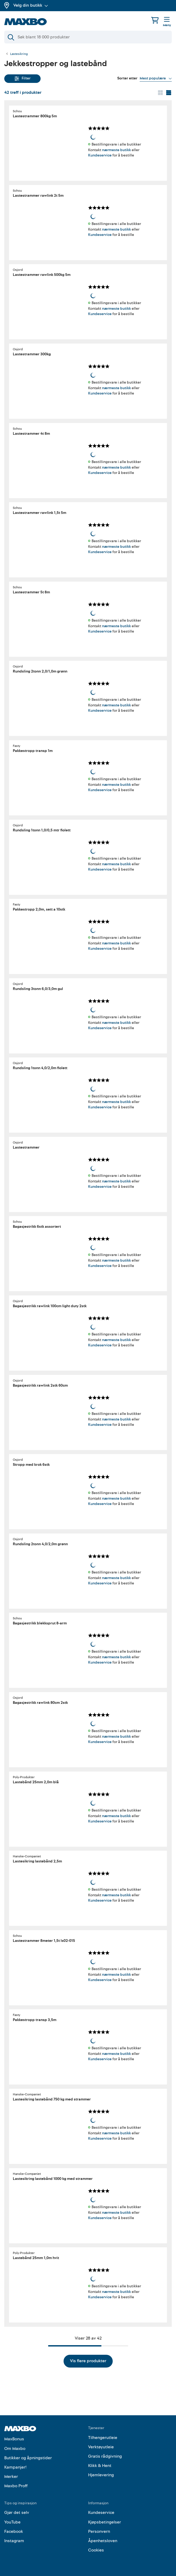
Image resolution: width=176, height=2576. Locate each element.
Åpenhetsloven (102, 2541)
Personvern (99, 2531)
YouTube (12, 2522)
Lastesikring (19, 54)
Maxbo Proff (16, 2486)
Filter (22, 78)
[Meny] (167, 22)
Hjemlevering (101, 2475)
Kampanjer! (15, 2467)
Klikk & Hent (99, 2466)
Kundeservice (100, 155)
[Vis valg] (156, 78)
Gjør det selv (16, 2512)
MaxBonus (14, 2439)
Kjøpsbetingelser (104, 2522)
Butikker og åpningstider (28, 2458)
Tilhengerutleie (102, 2438)
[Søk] (88, 37)
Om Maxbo (14, 2449)
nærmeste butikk (116, 149)
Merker (11, 2477)
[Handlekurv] (155, 20)
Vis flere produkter (88, 2361)
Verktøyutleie (101, 2447)
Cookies (96, 2550)
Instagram (14, 2541)
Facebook (13, 2531)
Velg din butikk (30, 5)
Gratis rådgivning (105, 2456)
